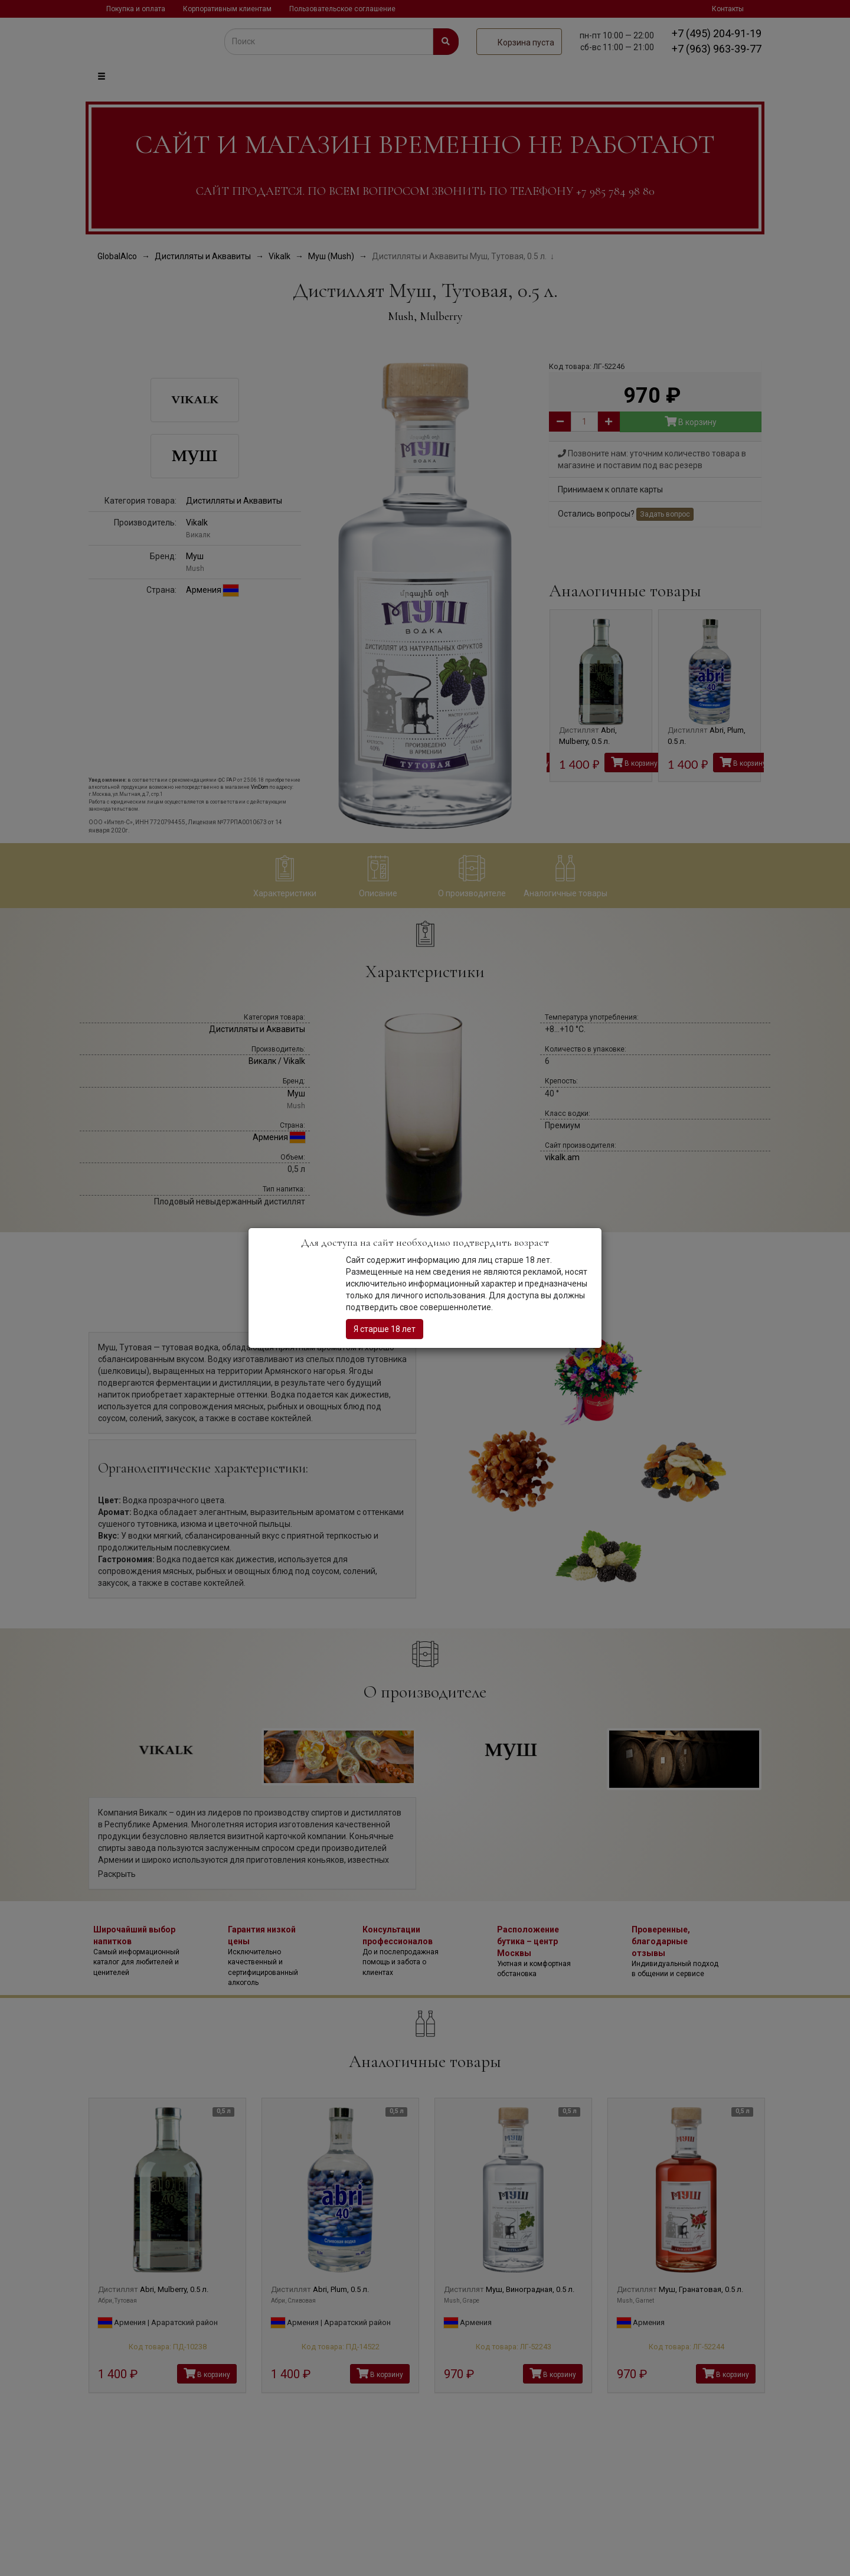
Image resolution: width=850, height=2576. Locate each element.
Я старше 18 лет (385, 1329)
